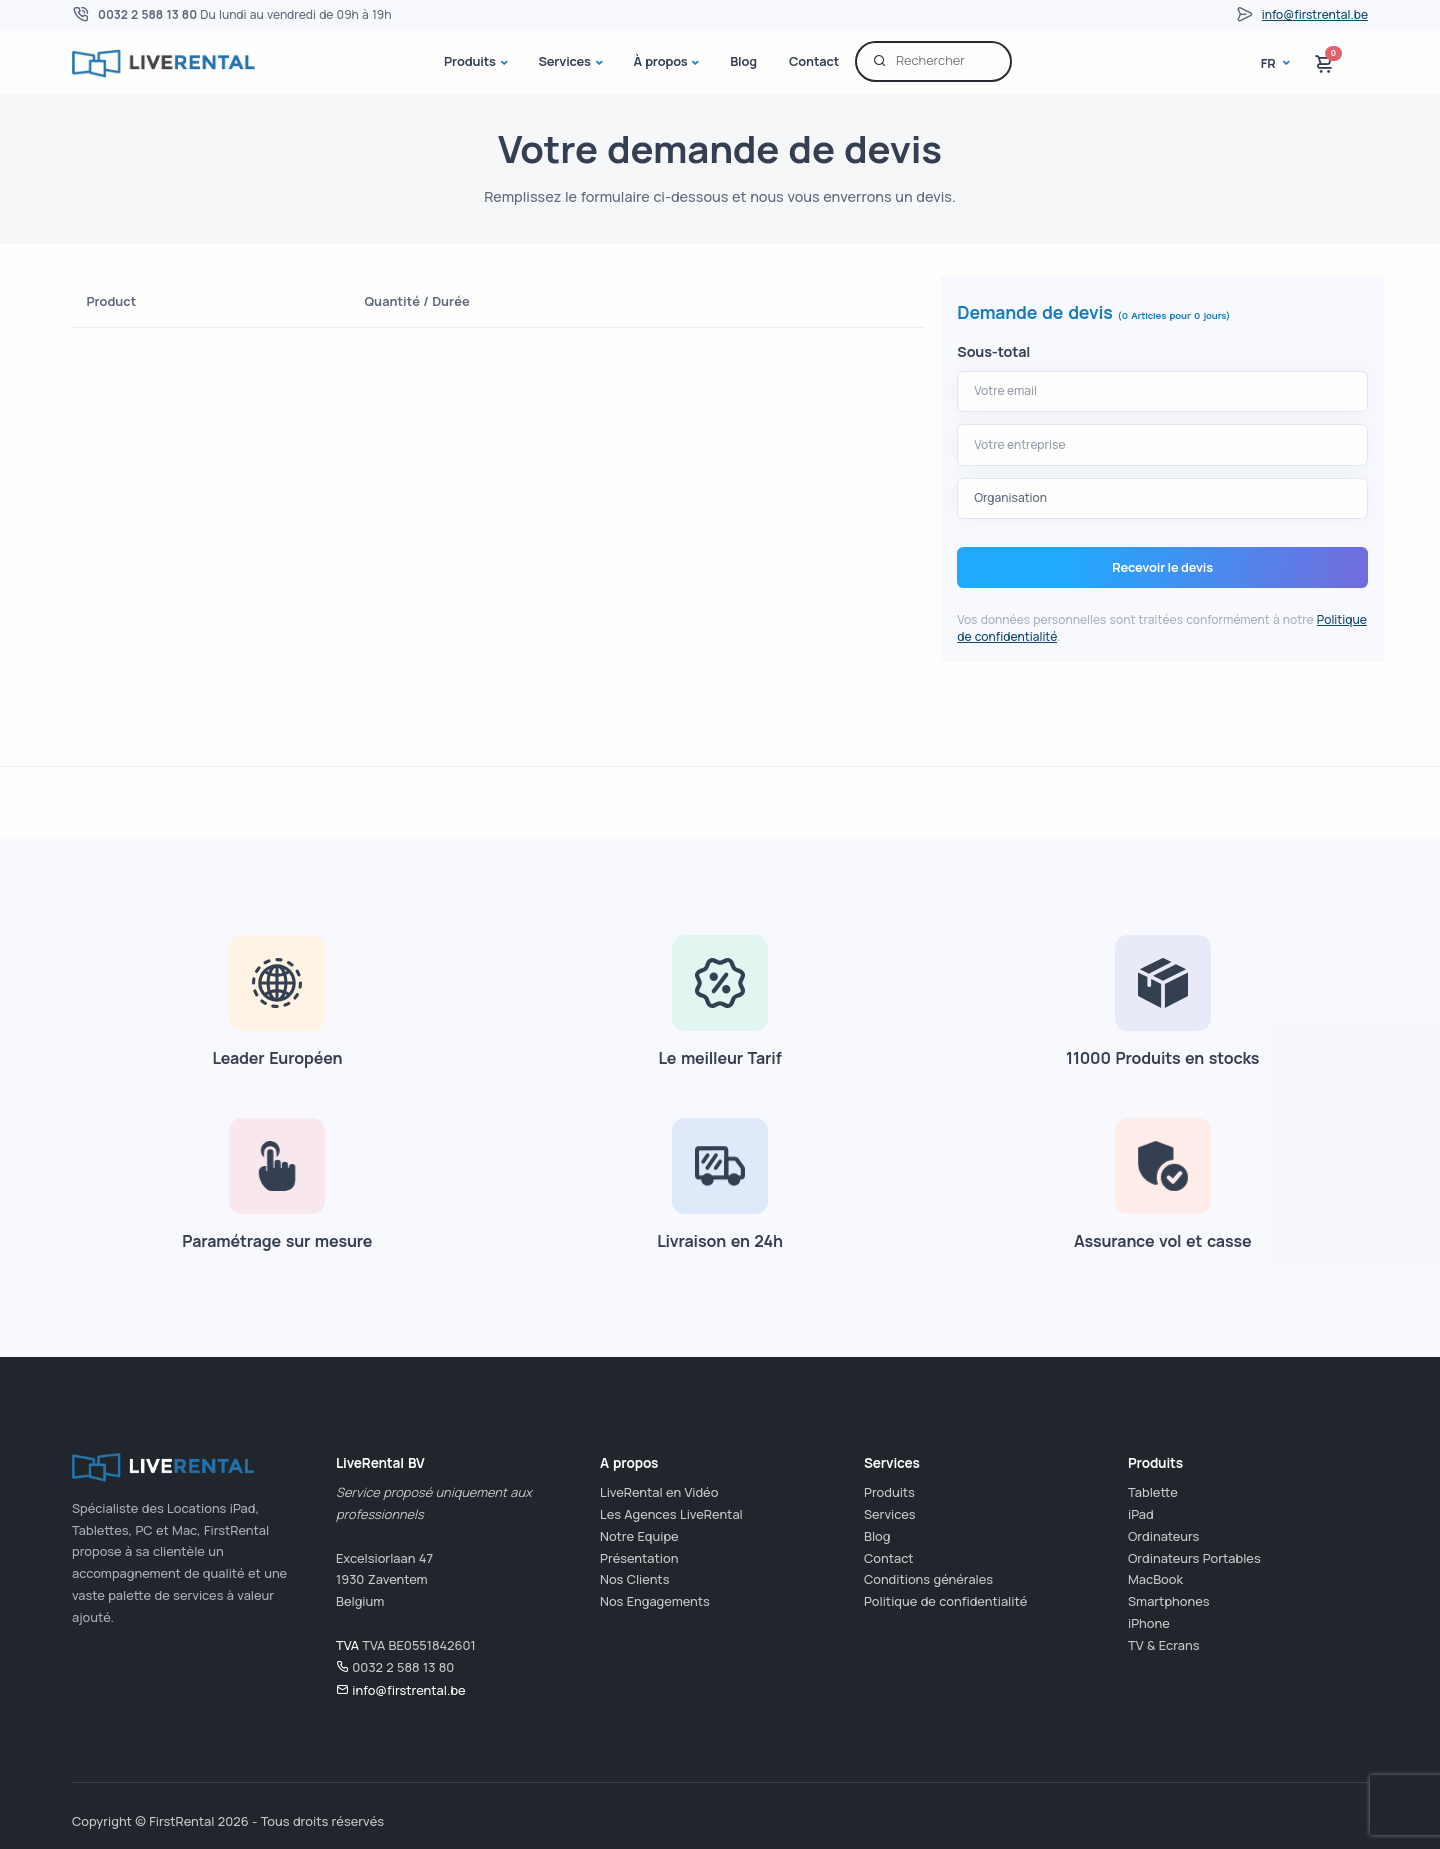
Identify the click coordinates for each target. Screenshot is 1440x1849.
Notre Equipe (639, 1536)
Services (564, 61)
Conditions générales (928, 1579)
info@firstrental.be (1315, 14)
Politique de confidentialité (945, 1601)
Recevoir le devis (1162, 567)
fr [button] (1270, 63)
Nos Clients (634, 1579)
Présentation (639, 1558)
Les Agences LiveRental (671, 1514)
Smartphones (1169, 1601)
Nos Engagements (655, 1601)
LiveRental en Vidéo (659, 1492)
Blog (743, 61)
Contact (814, 61)
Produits (470, 61)
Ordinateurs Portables (1194, 1558)
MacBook (1155, 1579)
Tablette (1153, 1492)
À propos (661, 61)
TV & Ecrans (1164, 1645)
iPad (1141, 1514)
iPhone (1149, 1623)
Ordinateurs (1163, 1536)
